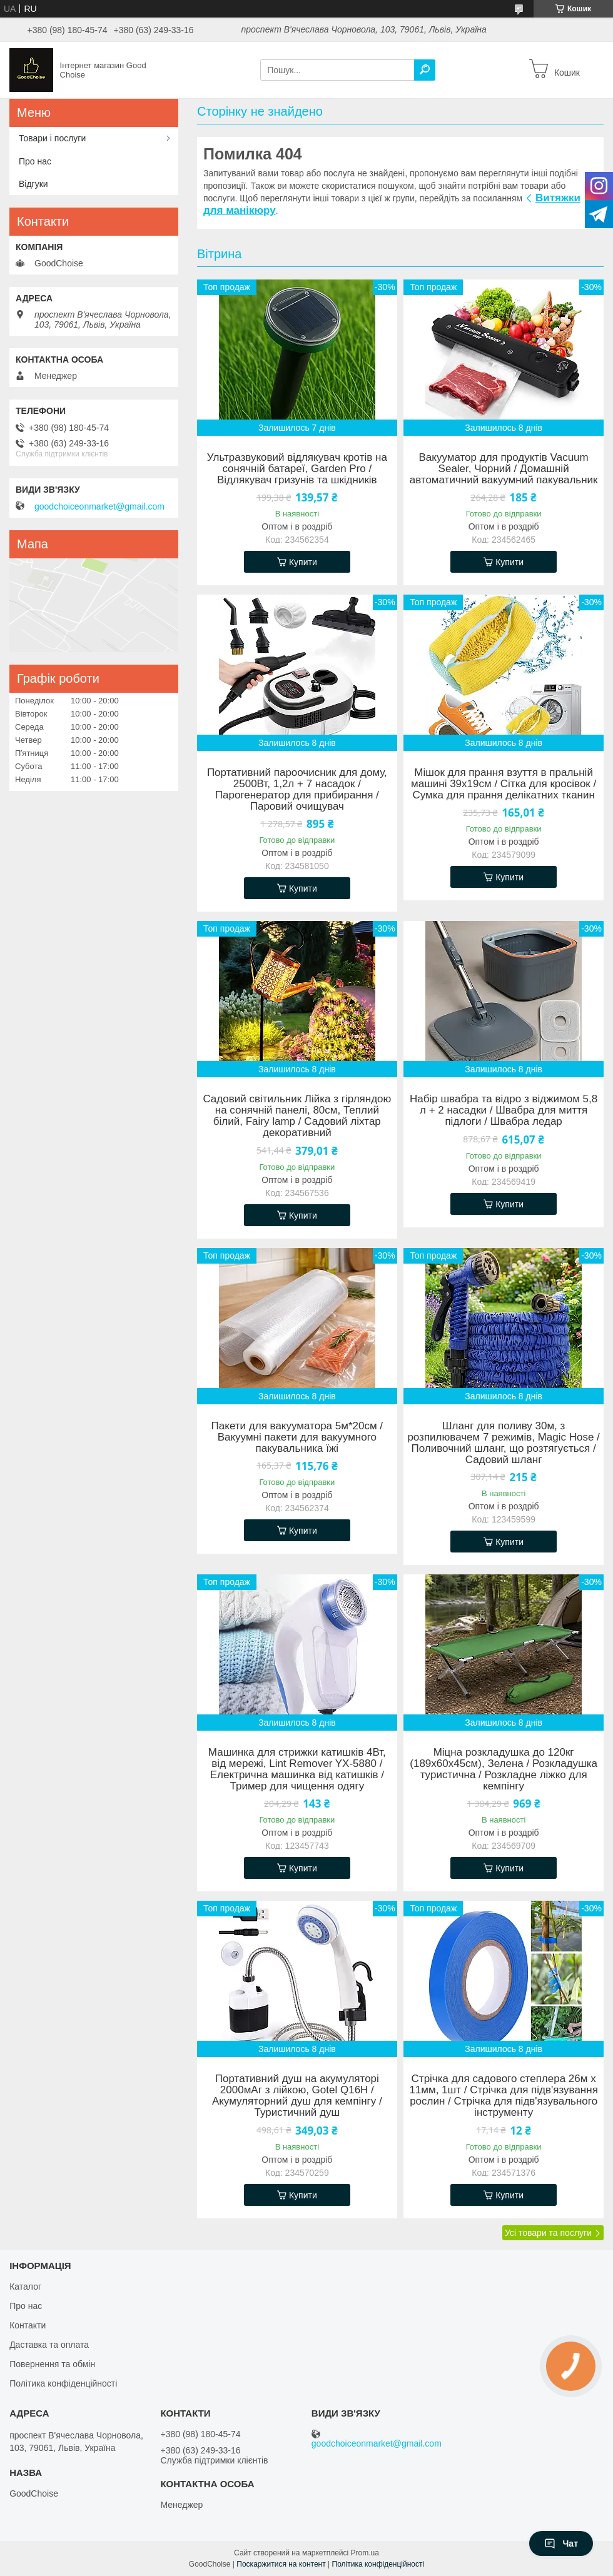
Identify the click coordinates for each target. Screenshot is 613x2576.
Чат (561, 2543)
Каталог (25, 2287)
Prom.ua (365, 2552)
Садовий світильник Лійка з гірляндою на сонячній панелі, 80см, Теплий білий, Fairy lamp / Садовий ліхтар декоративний (297, 1116)
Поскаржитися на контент (280, 2564)
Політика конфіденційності (63, 2383)
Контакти (27, 2325)
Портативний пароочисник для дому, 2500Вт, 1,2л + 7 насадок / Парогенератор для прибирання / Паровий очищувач (297, 789)
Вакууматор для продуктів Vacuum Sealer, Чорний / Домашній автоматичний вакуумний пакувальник (504, 469)
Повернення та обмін (52, 2364)
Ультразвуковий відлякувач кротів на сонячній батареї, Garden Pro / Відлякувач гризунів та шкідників (297, 469)
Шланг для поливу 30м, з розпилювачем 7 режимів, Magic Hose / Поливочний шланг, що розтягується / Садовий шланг (503, 1443)
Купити (303, 562)
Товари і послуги (52, 138)
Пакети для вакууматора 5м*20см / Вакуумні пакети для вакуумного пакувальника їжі (297, 1437)
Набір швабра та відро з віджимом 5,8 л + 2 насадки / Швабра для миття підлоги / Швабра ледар (503, 1110)
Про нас (35, 161)
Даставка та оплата (49, 2345)
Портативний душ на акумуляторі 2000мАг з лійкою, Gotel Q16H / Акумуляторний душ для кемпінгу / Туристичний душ (297, 2095)
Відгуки (33, 184)
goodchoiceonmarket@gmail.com (99, 506)
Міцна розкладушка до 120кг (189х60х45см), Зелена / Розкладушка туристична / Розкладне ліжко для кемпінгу (503, 1769)
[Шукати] (424, 70)
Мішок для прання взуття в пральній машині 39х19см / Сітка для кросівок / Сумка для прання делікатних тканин (503, 784)
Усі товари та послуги (548, 2233)
